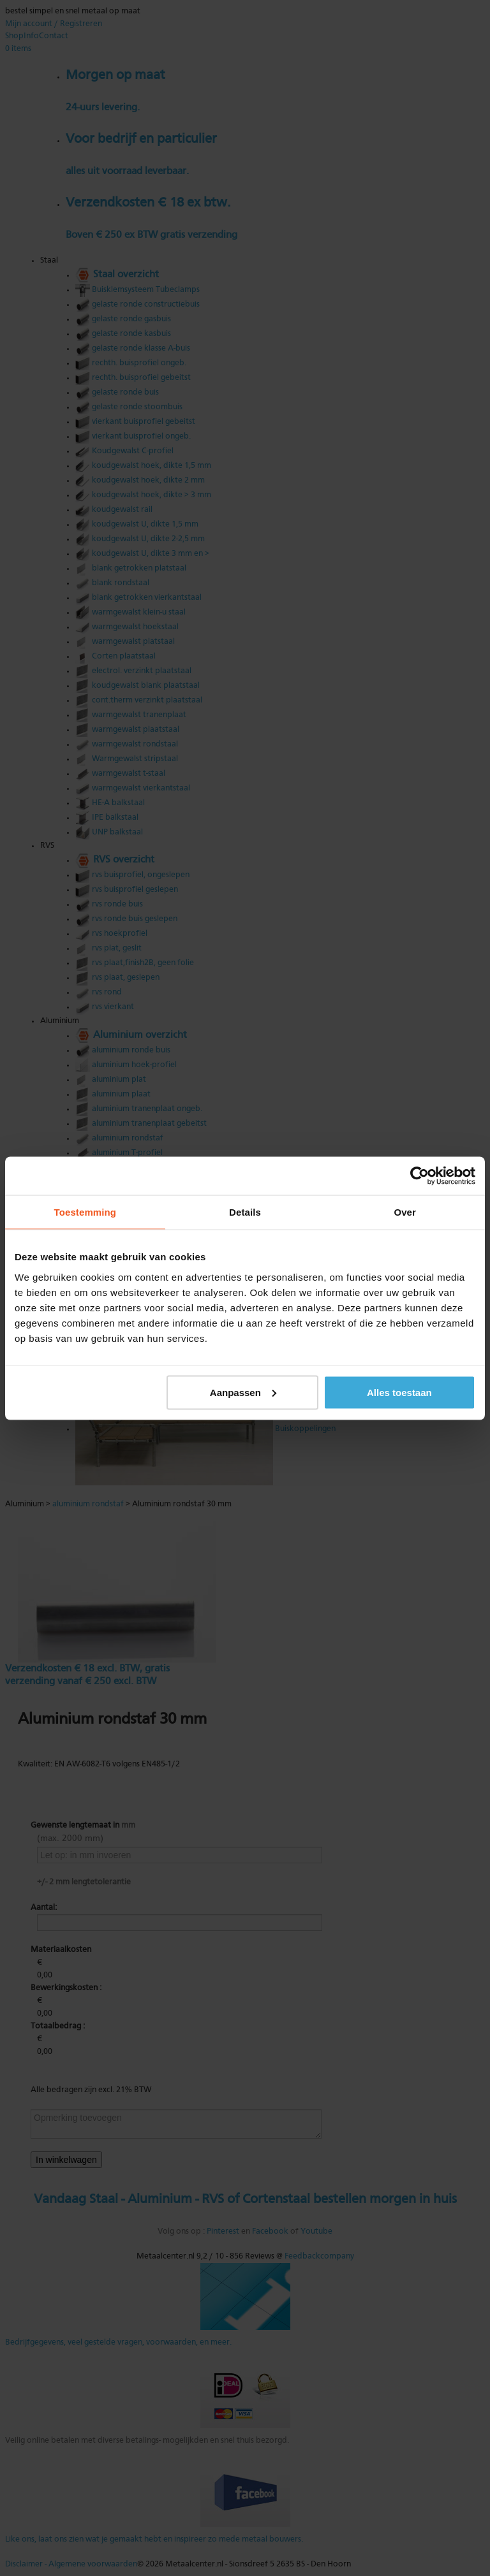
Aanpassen (243, 1391)
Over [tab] (405, 1211)
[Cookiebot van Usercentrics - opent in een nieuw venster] (419, 1175)
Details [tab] (245, 1211)
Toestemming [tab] (85, 1211)
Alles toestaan (399, 1391)
